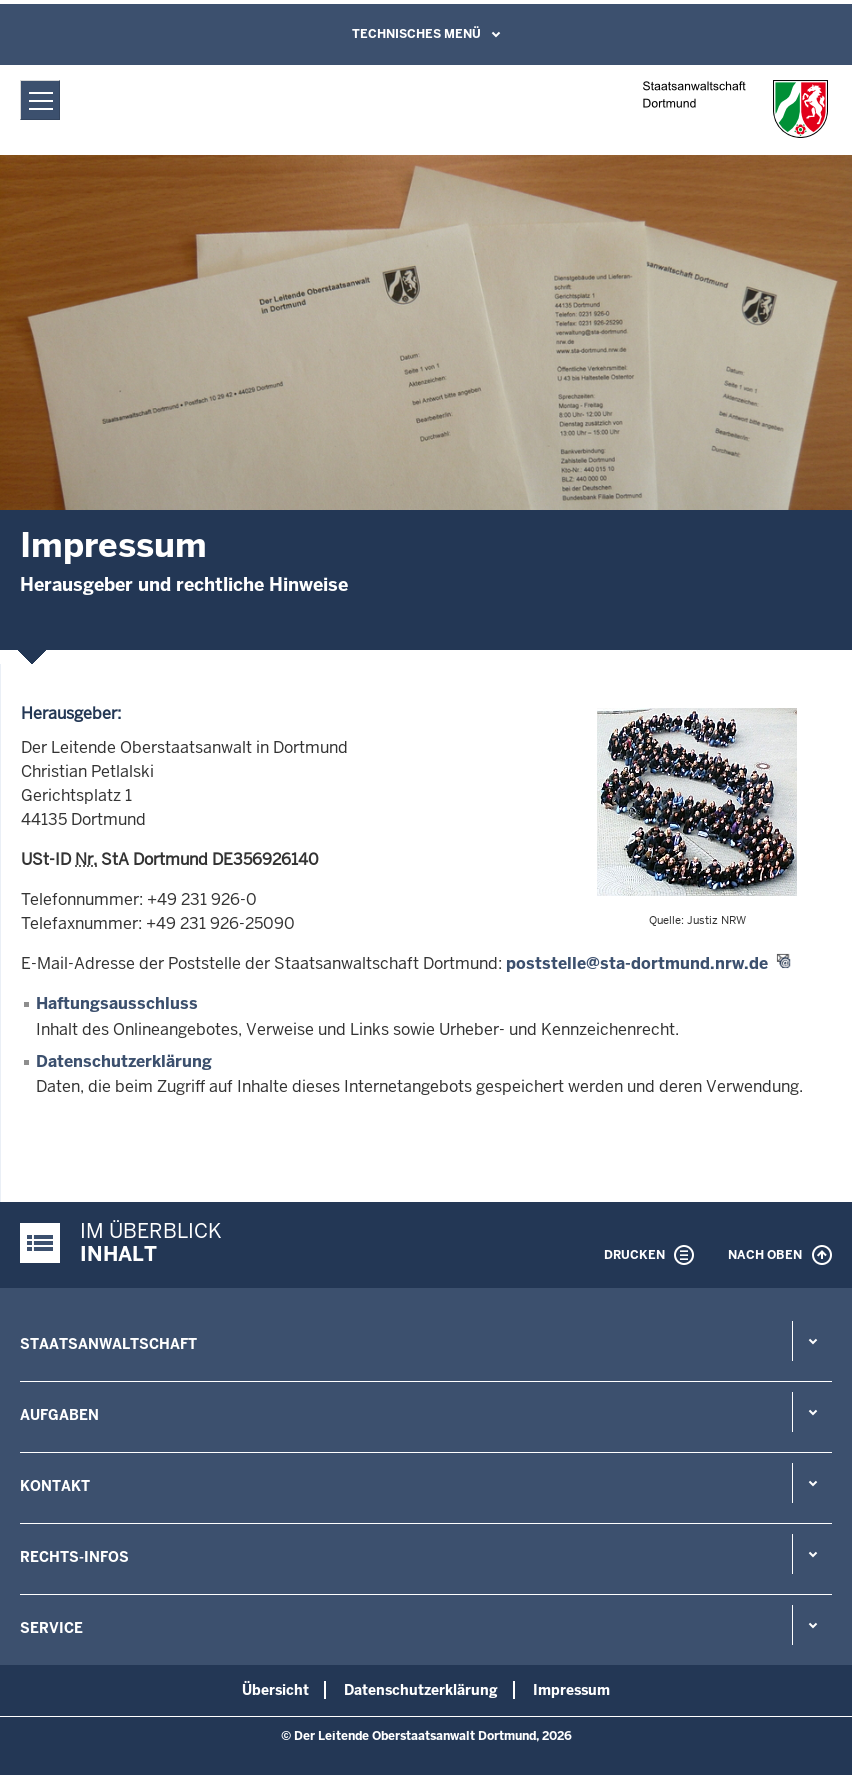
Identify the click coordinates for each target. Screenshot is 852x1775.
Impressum (571, 1690)
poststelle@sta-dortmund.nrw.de (637, 963)
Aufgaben (59, 1415)
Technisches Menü (416, 34)
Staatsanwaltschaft (108, 1344)
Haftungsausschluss (117, 1003)
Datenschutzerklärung (124, 1061)
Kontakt (55, 1486)
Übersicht (275, 1690)
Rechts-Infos (74, 1557)
